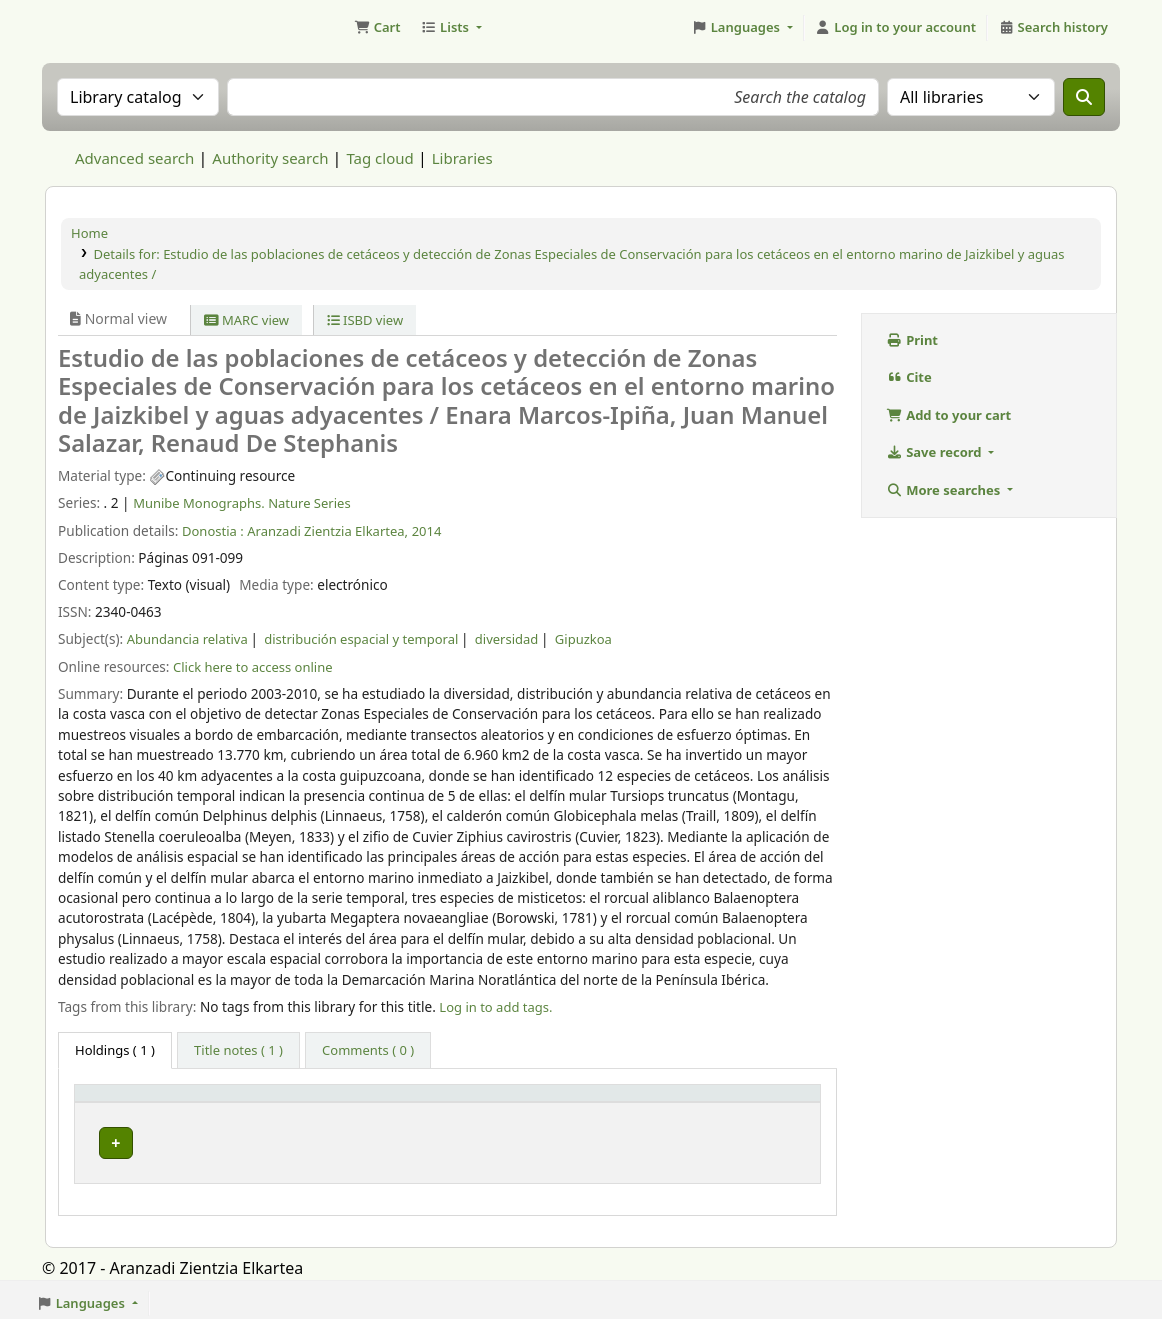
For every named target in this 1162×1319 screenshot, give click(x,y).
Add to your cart (949, 415)
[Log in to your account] (895, 28)
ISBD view (365, 320)
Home (89, 233)
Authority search (270, 158)
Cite (909, 377)
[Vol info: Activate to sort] (473, 1102)
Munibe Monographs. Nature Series (241, 503)
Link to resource (610, 1138)
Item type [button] (116, 1102)
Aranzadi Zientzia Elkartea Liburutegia (96, 28)
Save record (936, 452)
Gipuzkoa (583, 639)
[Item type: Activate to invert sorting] (144, 1102)
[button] (377, 28)
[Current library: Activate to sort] (303, 1102)
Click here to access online (253, 667)
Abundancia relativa (187, 639)
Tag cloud (379, 158)
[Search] (1084, 97)
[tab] (238, 1051)
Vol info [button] (427, 1102)
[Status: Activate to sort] (761, 1102)
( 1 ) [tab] (115, 1050)
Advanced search (134, 158)
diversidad (507, 639)
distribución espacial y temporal (361, 639)
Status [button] (732, 1102)
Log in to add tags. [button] (495, 1007)
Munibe (252, 1138)
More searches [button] (945, 490)
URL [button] (574, 1102)
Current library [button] (271, 1102)
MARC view (246, 320)
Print (913, 340)
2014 (427, 531)
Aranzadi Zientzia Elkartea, (327, 531)
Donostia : (213, 531)
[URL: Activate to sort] (627, 1102)
